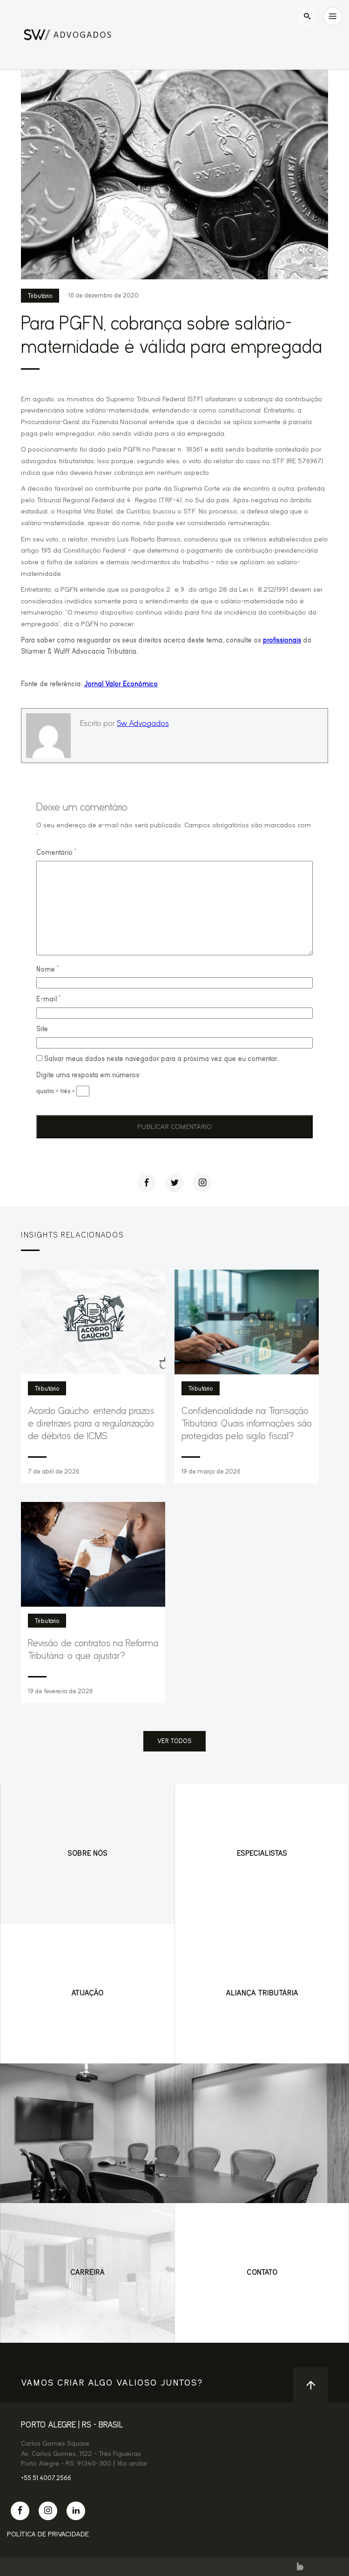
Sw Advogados (143, 723)
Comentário (56, 852)
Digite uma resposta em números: (88, 1075)
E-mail (48, 999)
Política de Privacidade (48, 2534)
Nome (47, 969)
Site (42, 1029)
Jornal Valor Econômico (121, 684)
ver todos (174, 1741)
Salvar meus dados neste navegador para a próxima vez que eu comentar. (161, 1058)
